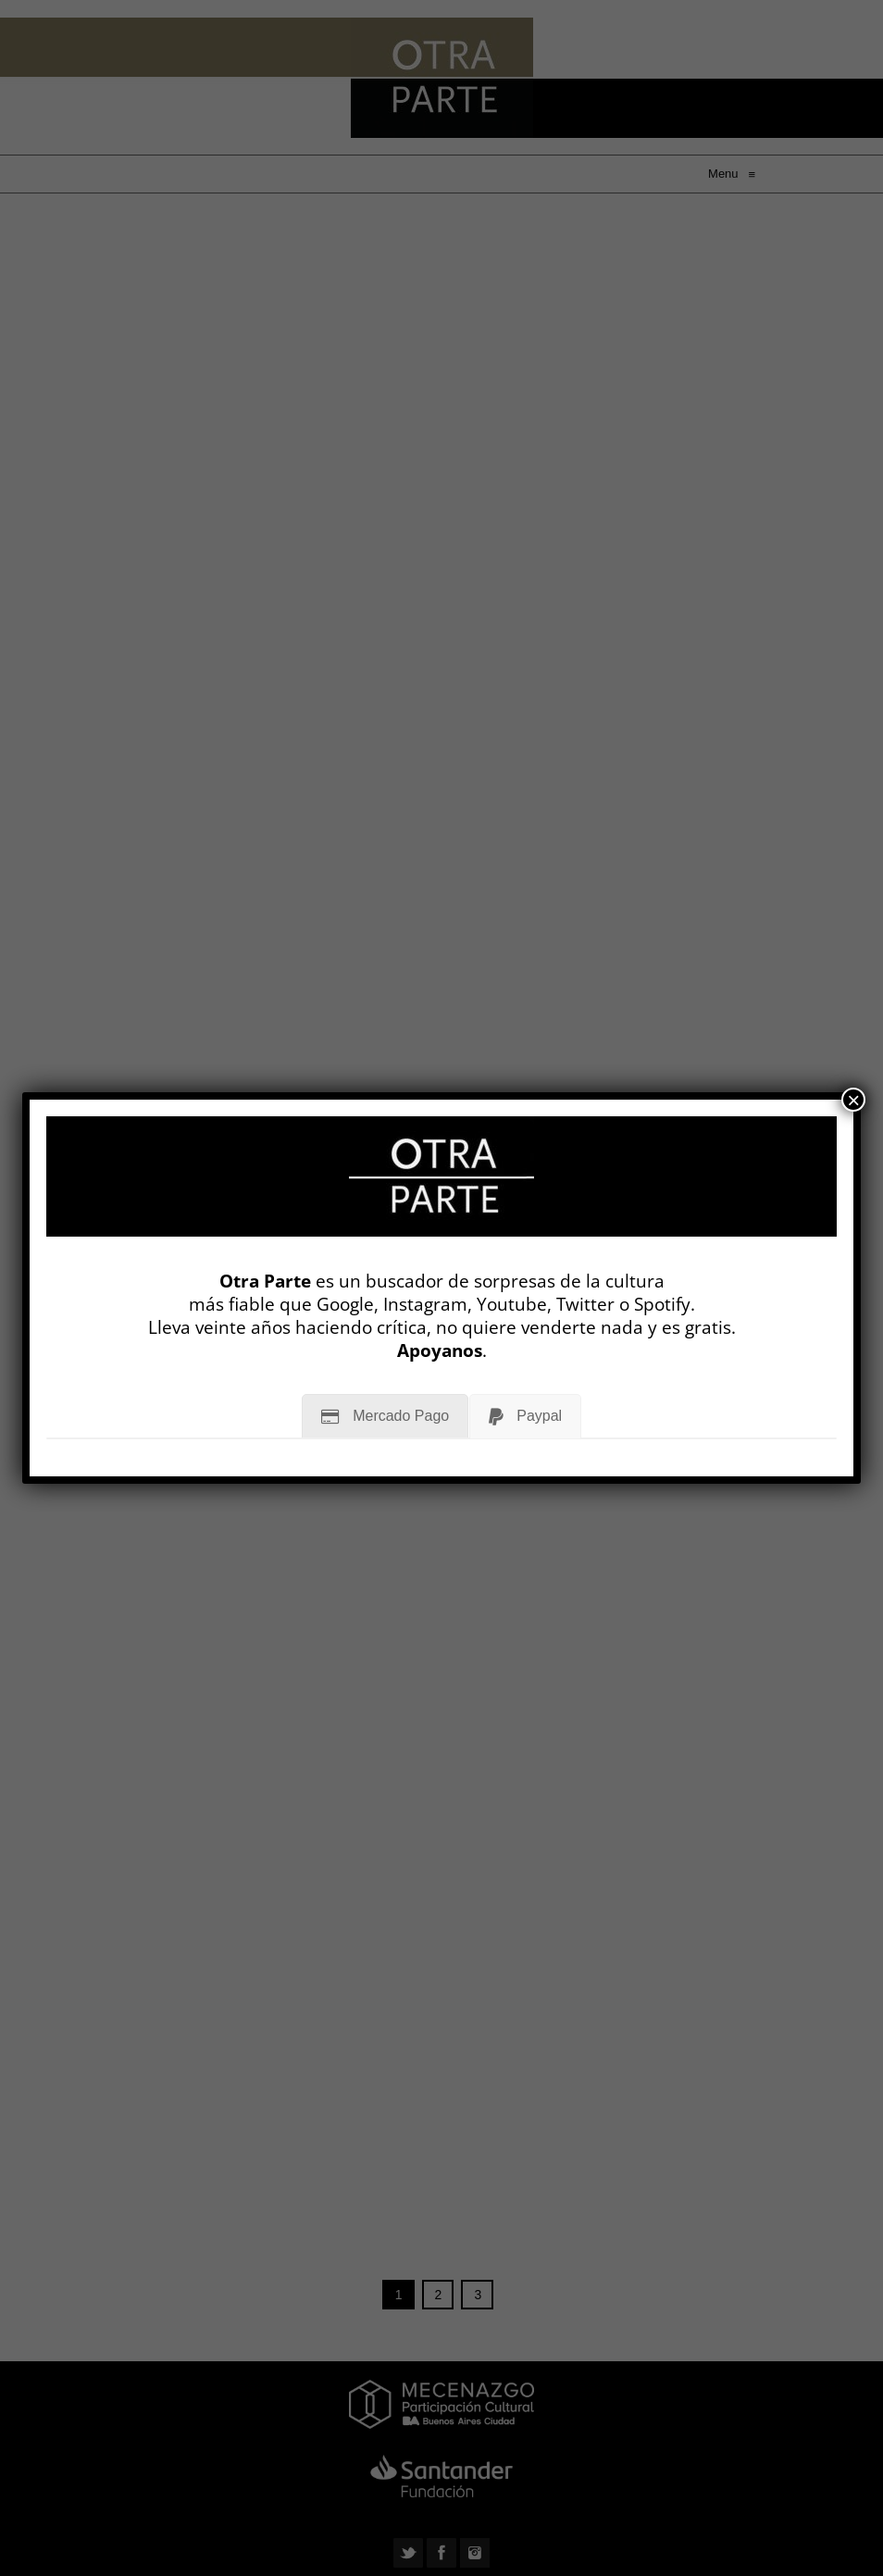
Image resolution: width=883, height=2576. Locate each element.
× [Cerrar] (853, 1100)
